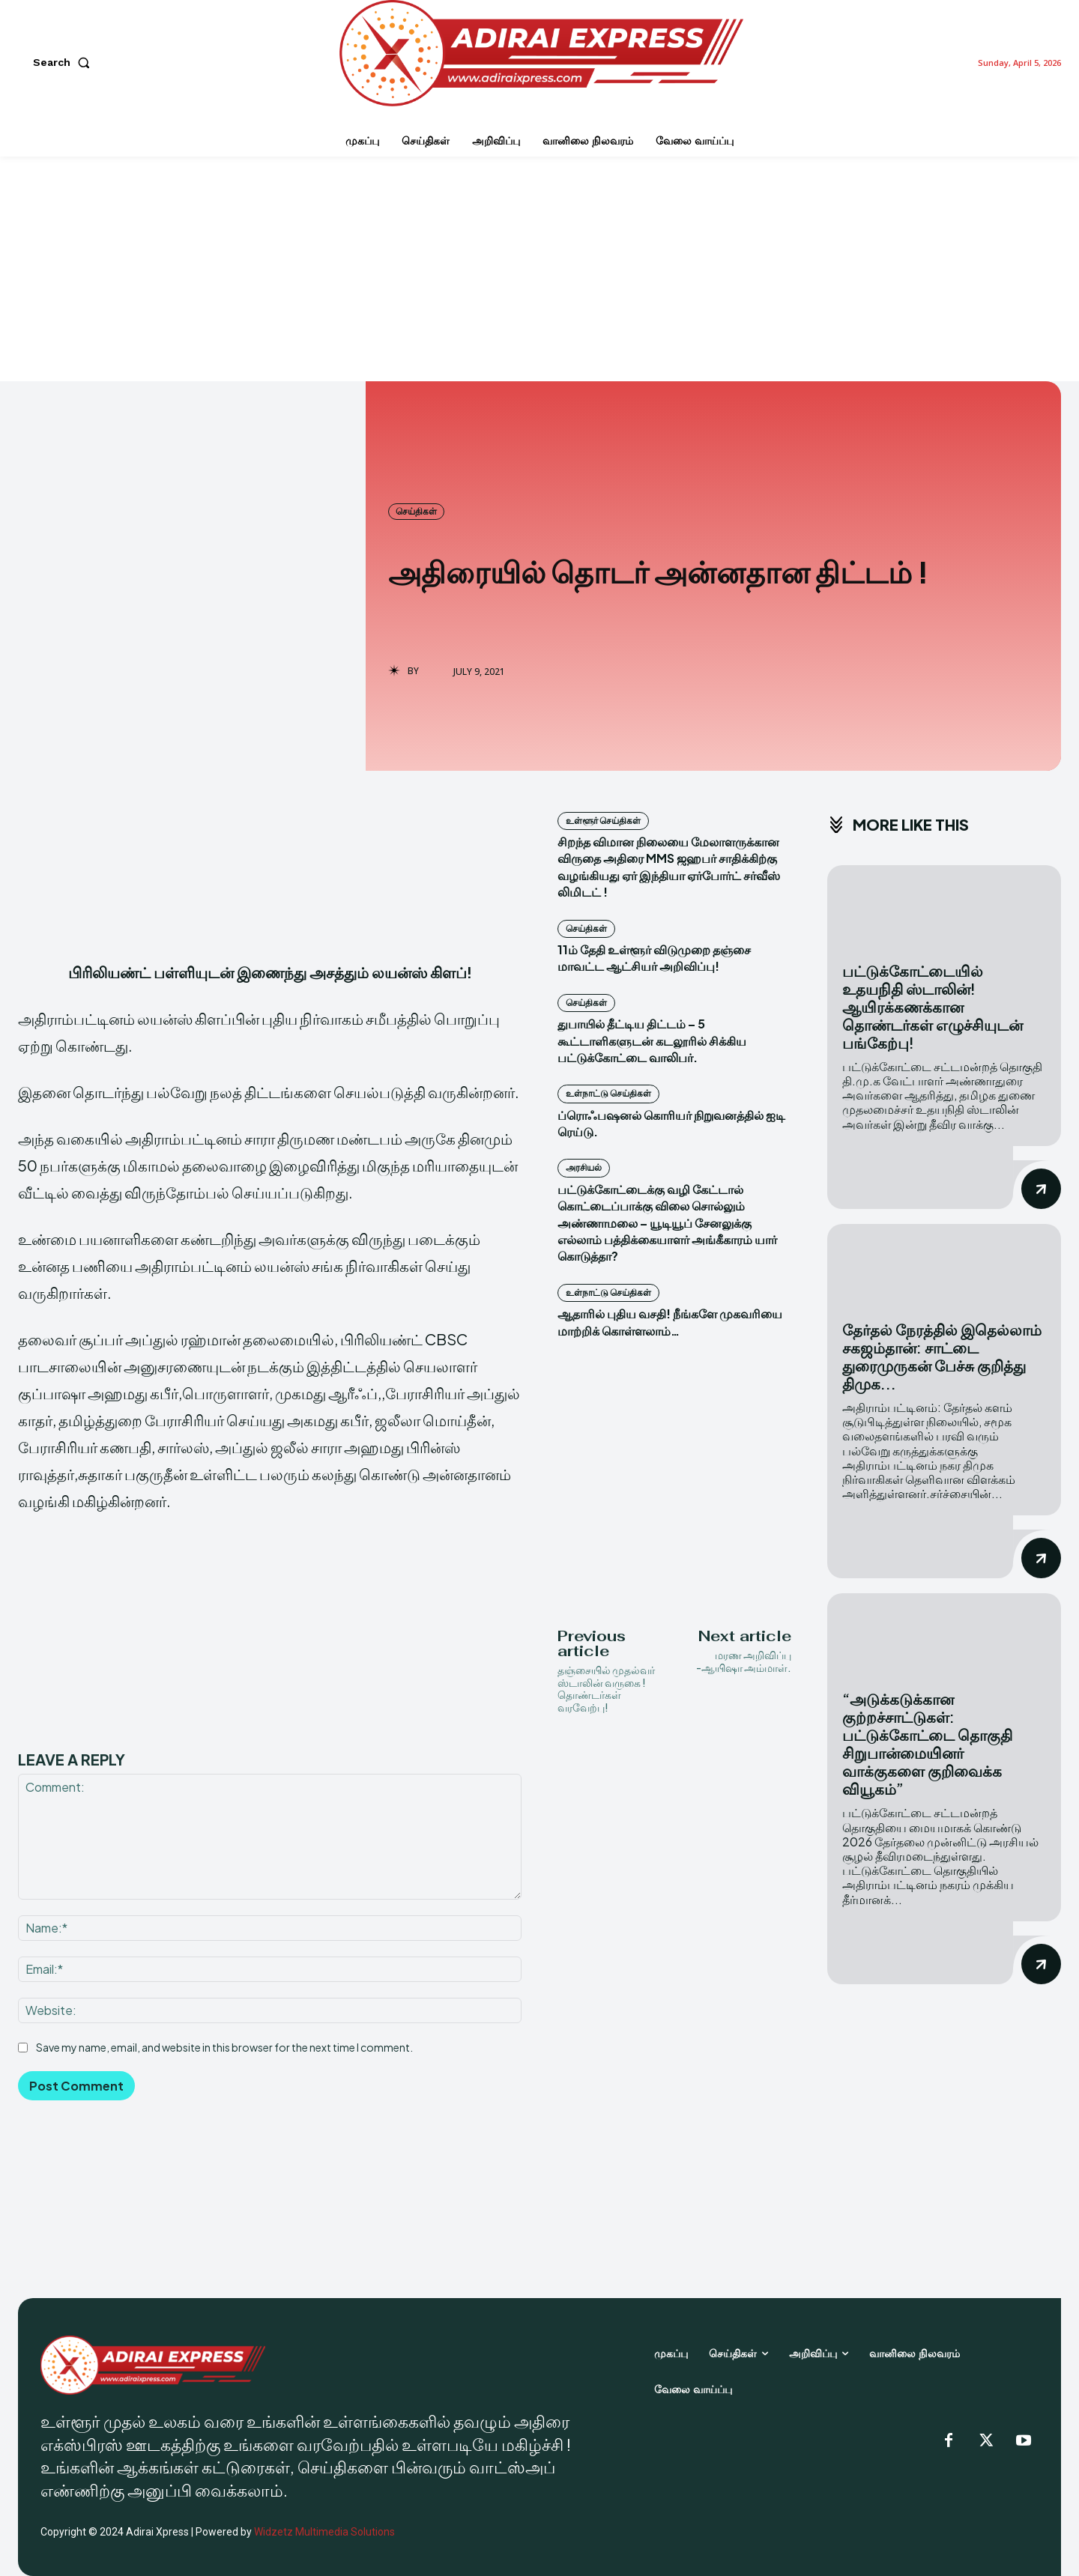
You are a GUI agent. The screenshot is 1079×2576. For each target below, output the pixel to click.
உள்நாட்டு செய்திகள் (608, 1093)
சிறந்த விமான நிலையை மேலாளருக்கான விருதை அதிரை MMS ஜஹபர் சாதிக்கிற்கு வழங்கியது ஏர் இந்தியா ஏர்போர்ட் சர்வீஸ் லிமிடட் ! (668, 867)
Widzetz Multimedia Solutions (324, 2532)
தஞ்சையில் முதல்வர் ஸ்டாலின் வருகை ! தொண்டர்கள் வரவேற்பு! (606, 1688)
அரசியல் (584, 1167)
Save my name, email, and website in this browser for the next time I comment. (224, 2046)
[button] (64, 62)
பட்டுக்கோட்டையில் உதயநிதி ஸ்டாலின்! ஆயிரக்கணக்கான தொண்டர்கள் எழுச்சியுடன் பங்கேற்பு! (932, 1006)
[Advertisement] (539, 269)
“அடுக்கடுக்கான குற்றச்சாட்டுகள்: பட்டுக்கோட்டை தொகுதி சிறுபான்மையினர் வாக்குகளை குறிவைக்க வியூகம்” (927, 1743)
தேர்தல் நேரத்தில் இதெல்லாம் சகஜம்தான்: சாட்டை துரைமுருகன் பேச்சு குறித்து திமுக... (942, 1356)
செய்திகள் (416, 511)
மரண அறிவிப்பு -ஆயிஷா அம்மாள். (743, 1661)
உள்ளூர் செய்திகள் (603, 820)
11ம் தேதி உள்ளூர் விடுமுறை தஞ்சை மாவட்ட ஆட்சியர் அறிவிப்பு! (654, 958)
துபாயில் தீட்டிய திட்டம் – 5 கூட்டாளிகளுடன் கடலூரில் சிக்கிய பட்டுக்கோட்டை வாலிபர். (651, 1040)
